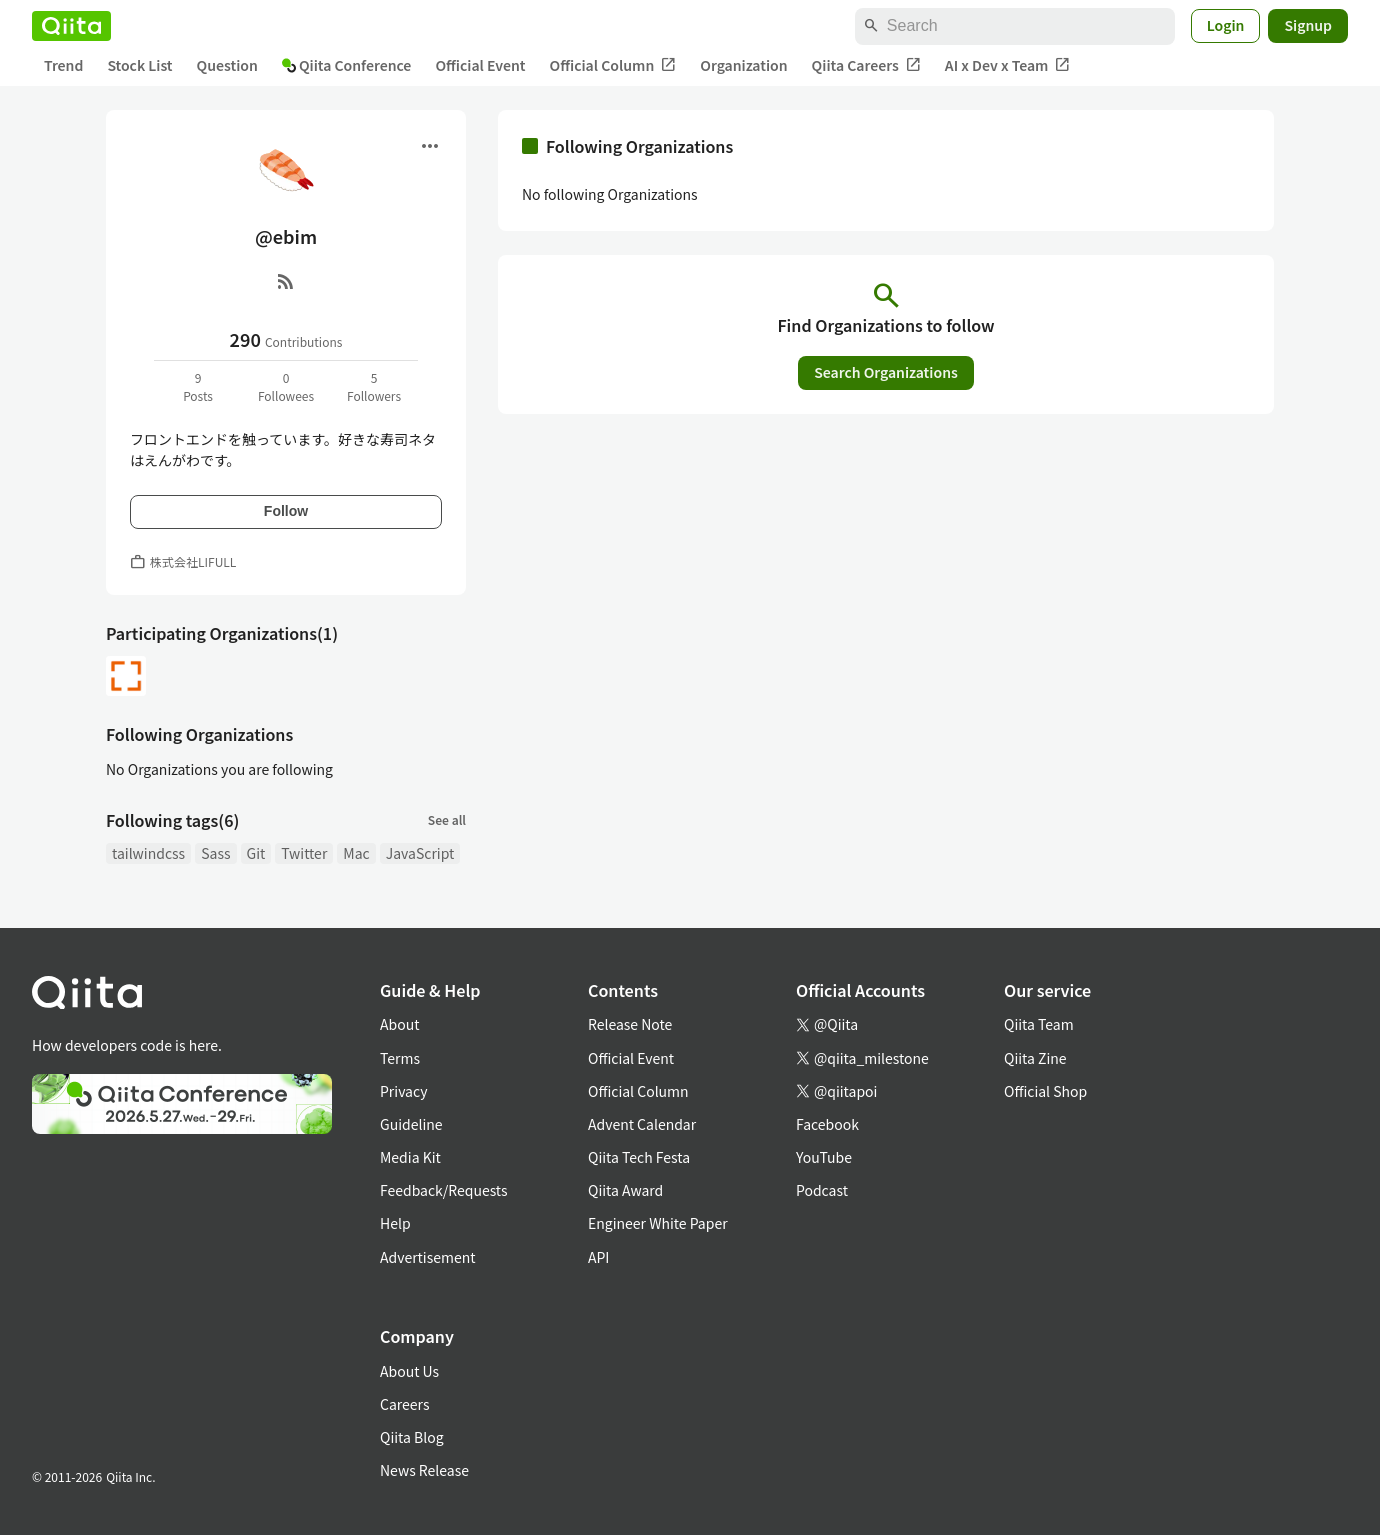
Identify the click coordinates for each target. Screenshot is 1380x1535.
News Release (424, 1470)
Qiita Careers (866, 65)
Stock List (139, 65)
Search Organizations (886, 372)
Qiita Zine (1035, 1058)
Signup (1308, 25)
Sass (215, 853)
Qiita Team (1039, 1024)
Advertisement (428, 1257)
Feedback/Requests (444, 1190)
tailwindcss (148, 853)
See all (447, 819)
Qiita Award (625, 1190)
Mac (356, 853)
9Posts (198, 386)
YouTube (824, 1157)
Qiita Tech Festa (639, 1157)
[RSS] (286, 281)
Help (395, 1223)
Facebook (827, 1124)
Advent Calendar (642, 1124)
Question (227, 65)
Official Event (480, 65)
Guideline (411, 1124)
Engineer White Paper (658, 1223)
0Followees (286, 386)
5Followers (374, 386)
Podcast (822, 1190)
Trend (63, 65)
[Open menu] (430, 146)
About (399, 1024)
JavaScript (420, 853)
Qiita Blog (412, 1437)
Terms (400, 1058)
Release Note (630, 1024)
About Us (409, 1371)
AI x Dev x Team (1008, 65)
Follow (286, 511)
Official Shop (1045, 1091)
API (598, 1257)
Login (1226, 25)
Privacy (403, 1091)
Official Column (613, 65)
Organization (743, 65)
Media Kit (410, 1157)
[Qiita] (71, 26)
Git (256, 853)
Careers (404, 1404)
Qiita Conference (347, 65)
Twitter (304, 853)
